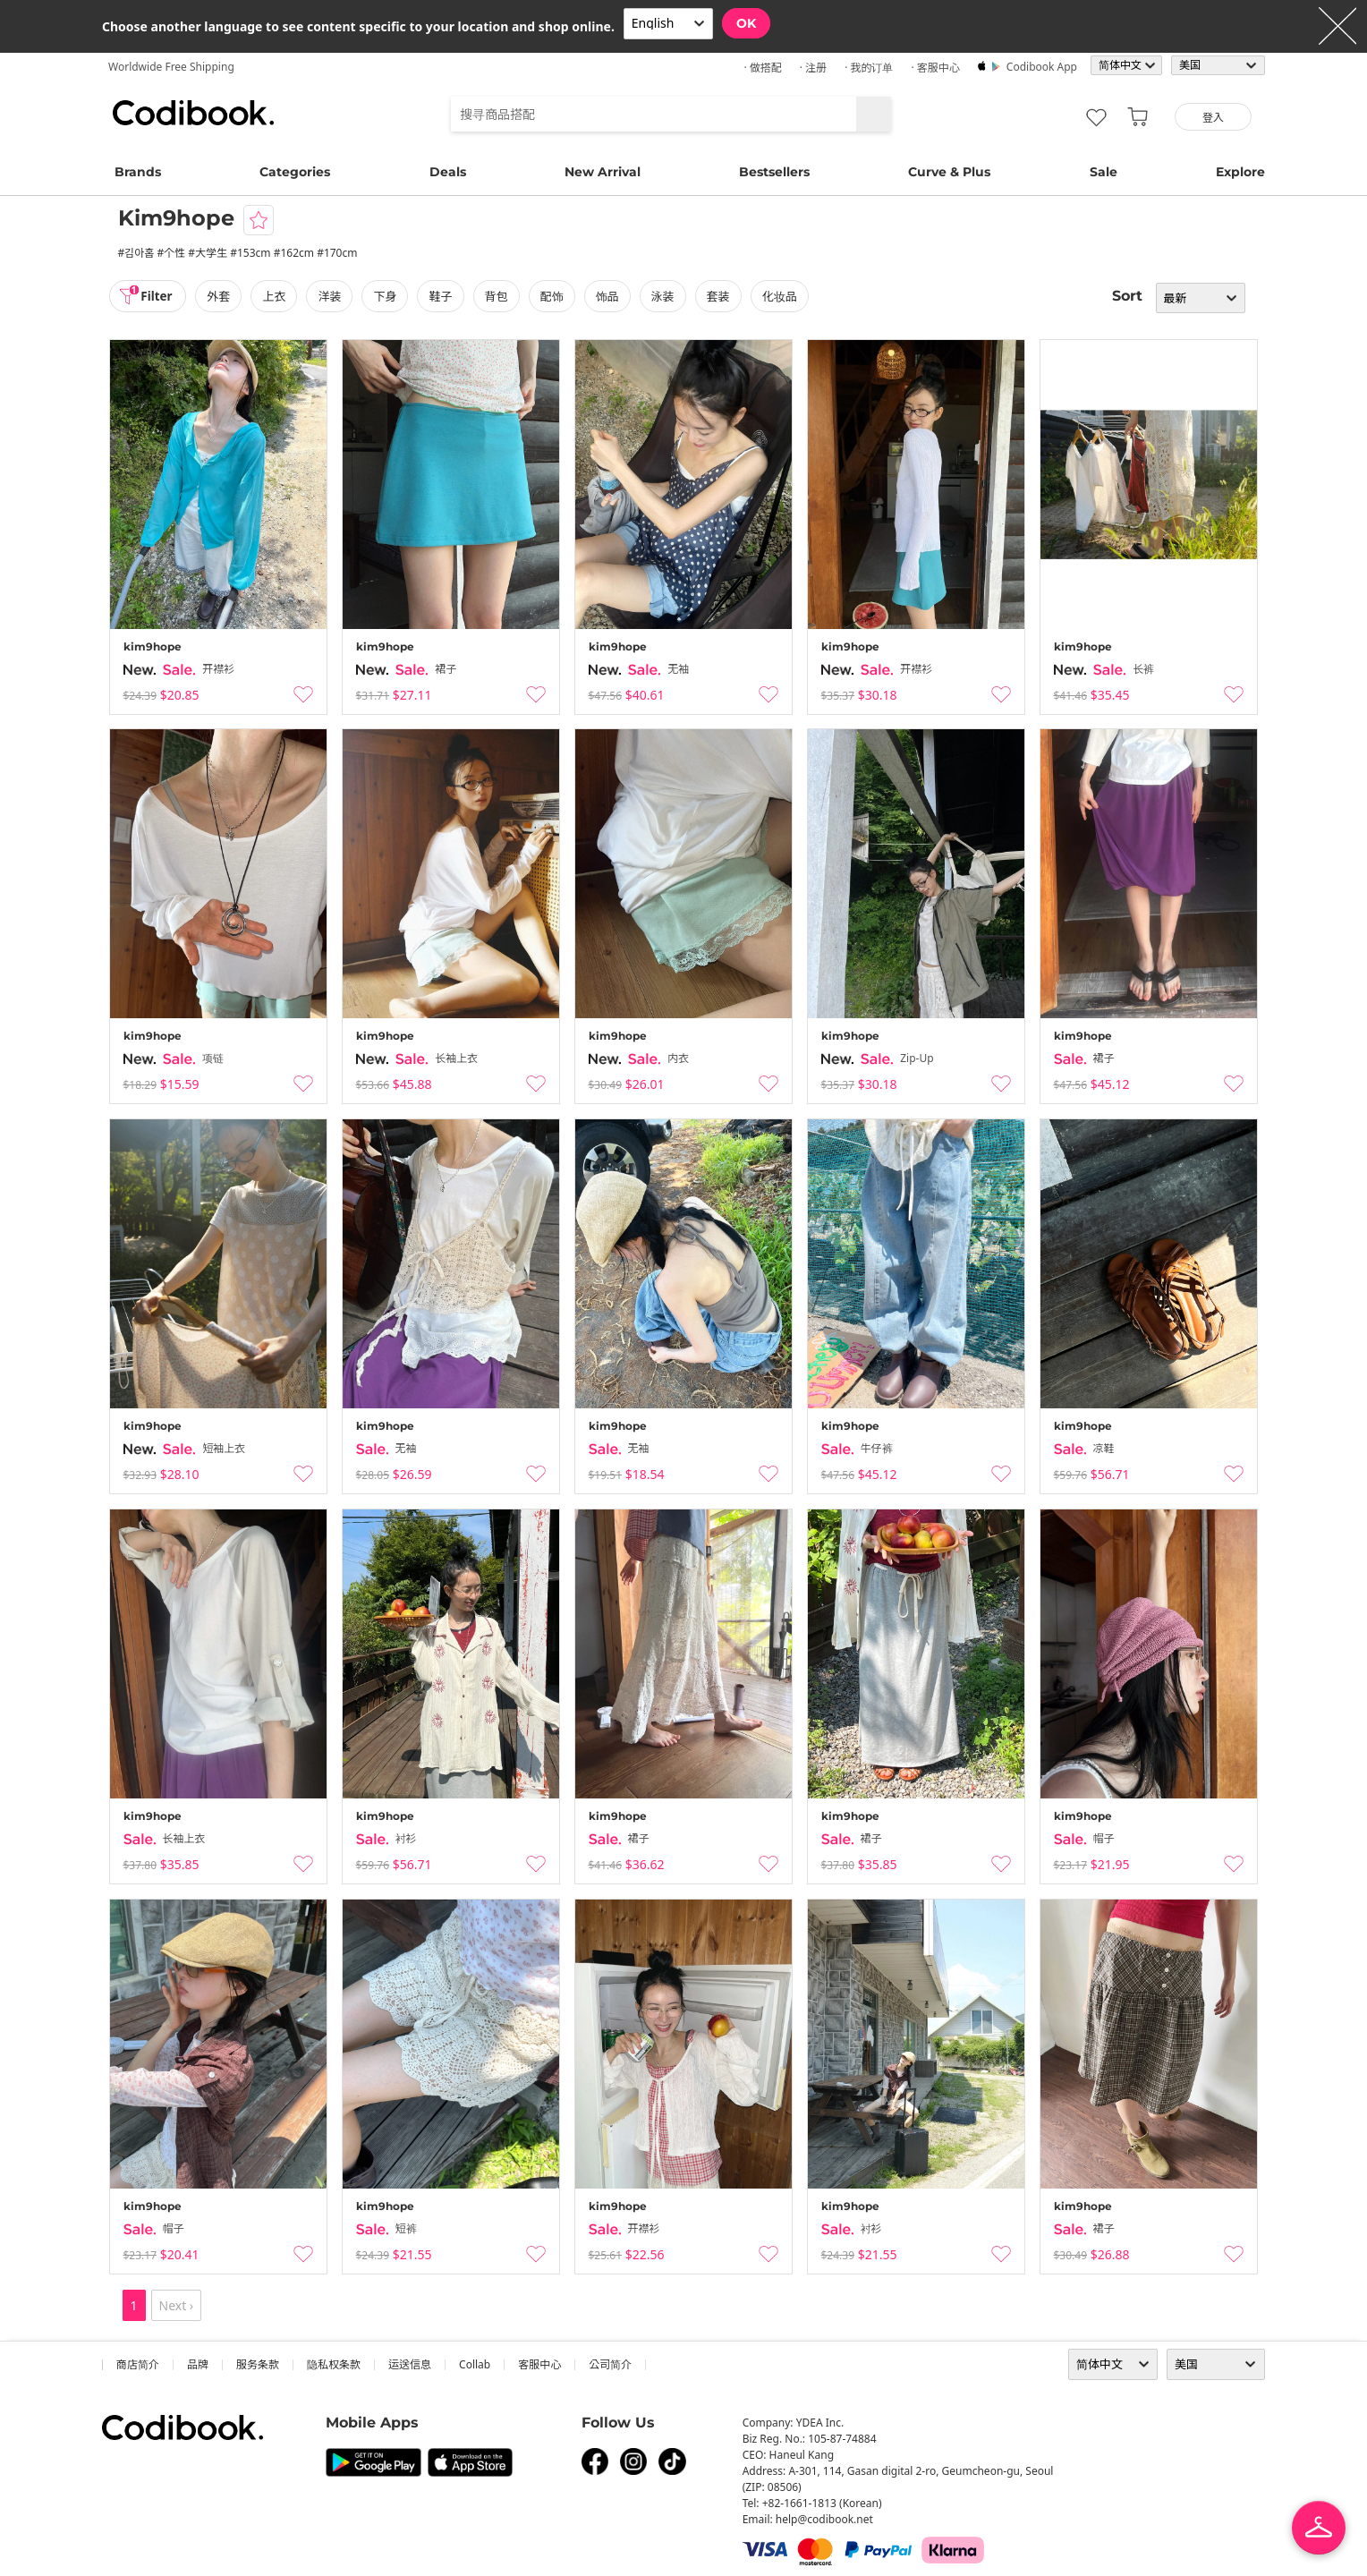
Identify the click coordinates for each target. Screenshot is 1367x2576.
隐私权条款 (334, 2364)
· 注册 (813, 67)
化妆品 (783, 296)
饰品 (610, 296)
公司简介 (610, 2364)
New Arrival (603, 172)
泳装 (665, 296)
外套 (221, 296)
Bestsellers (774, 172)
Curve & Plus (949, 172)
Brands (138, 172)
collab (474, 2364)
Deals (447, 172)
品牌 (197, 2364)
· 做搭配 (762, 67)
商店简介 (137, 2364)
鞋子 (443, 296)
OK (746, 23)
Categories (294, 172)
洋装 (332, 296)
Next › (176, 2305)
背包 (499, 296)
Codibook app (1041, 66)
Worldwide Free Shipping (171, 66)
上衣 (277, 296)
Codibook (193, 112)
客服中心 (539, 2364)
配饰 (554, 296)
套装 (722, 296)
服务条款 (257, 2364)
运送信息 (409, 2364)
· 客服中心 (935, 67)
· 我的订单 (869, 67)
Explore (1240, 172)
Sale (1103, 172)
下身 (388, 296)
